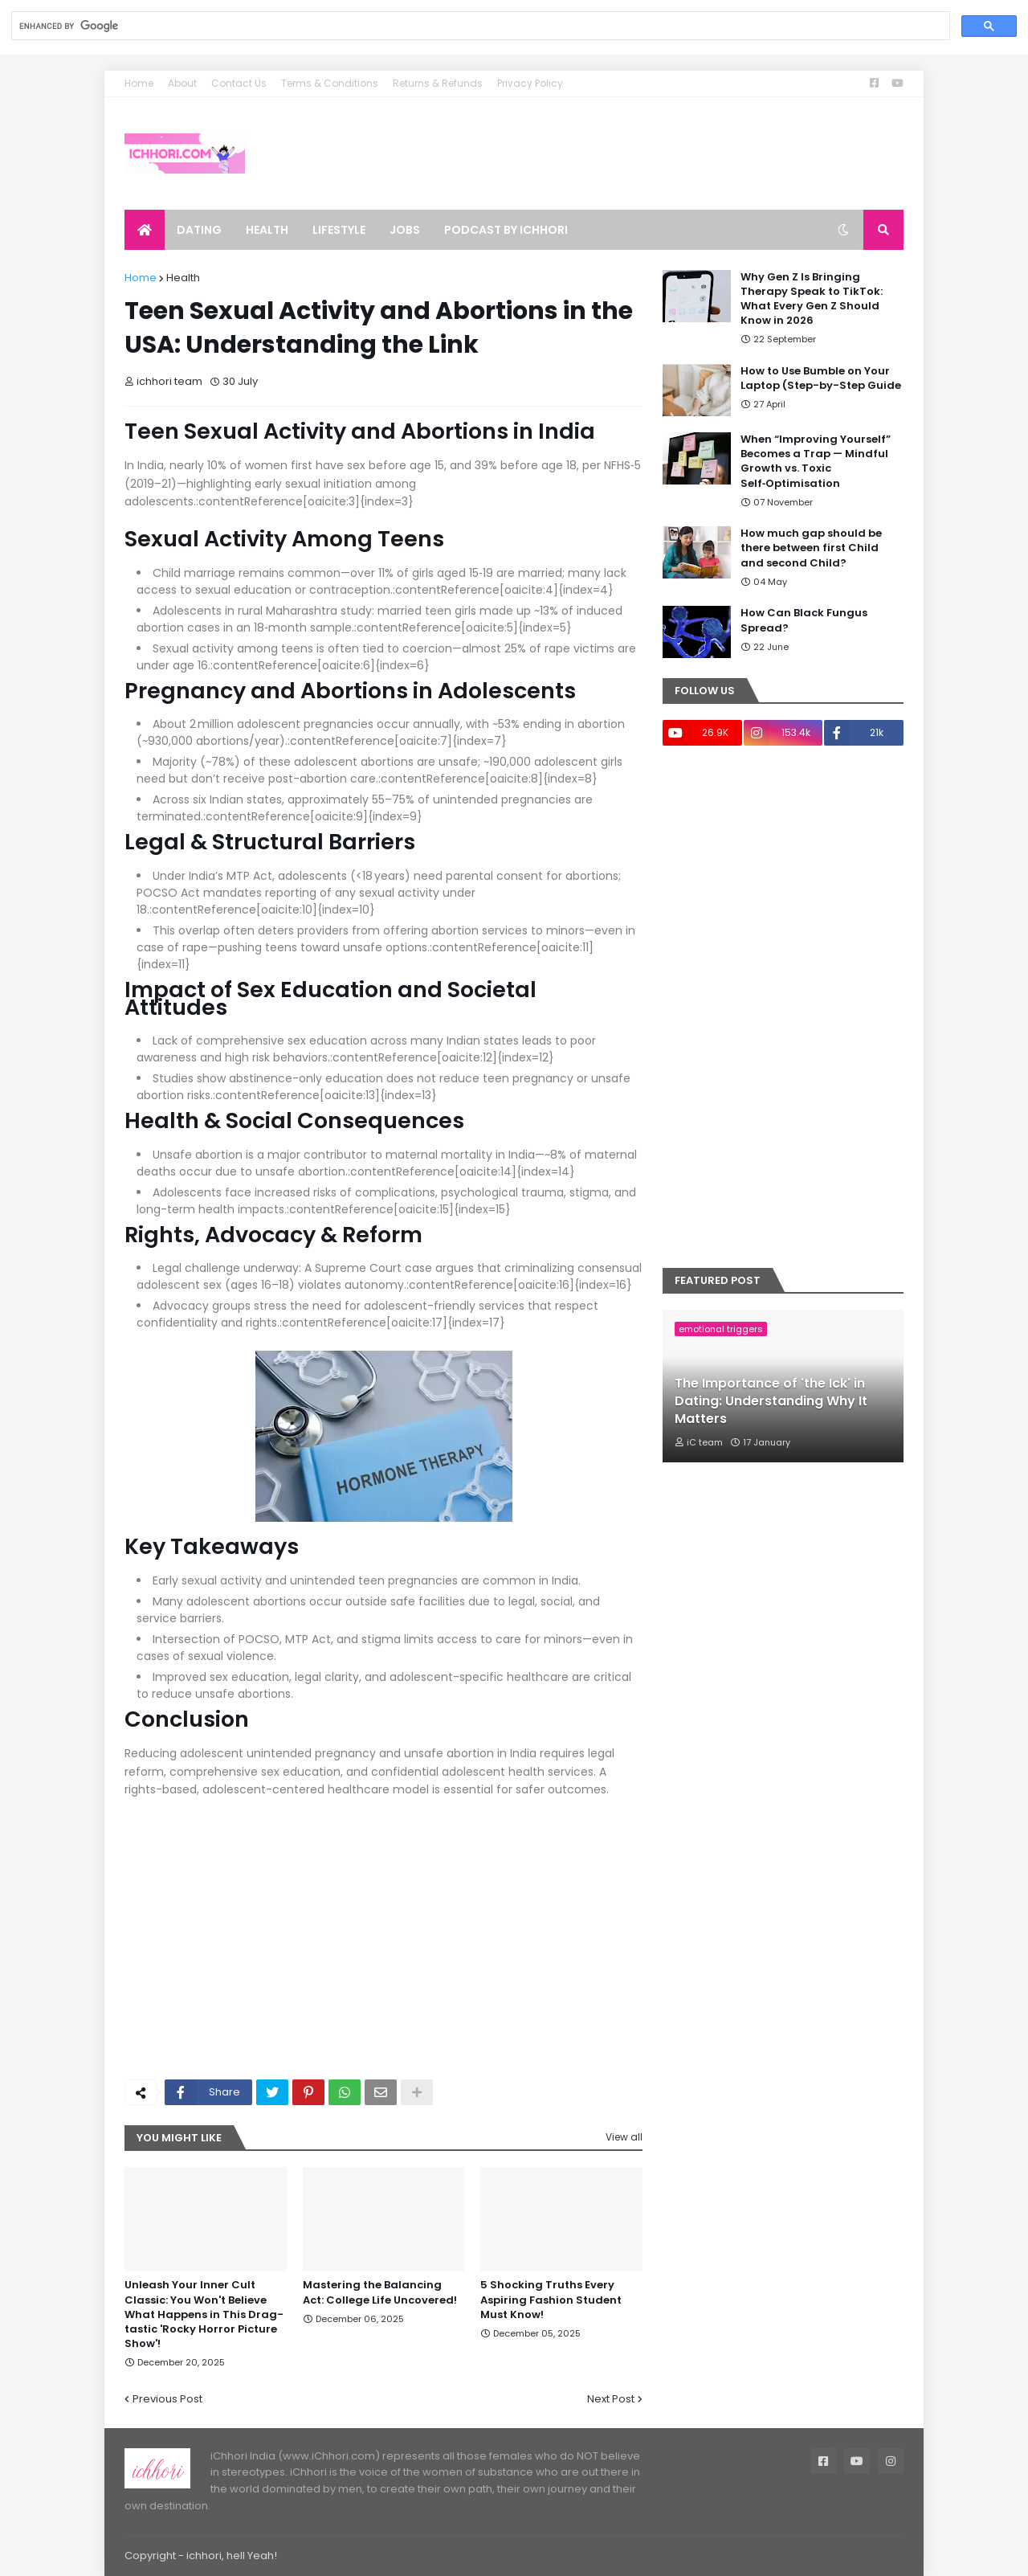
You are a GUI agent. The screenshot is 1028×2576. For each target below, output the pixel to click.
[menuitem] (144, 230)
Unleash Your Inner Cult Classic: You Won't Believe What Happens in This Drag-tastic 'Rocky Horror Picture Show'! (204, 2314)
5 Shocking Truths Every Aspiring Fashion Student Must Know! (551, 2299)
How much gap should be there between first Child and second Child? (811, 548)
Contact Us (239, 83)
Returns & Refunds (438, 83)
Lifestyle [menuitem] (338, 230)
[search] (479, 26)
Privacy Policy (530, 83)
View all (624, 2137)
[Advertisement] (383, 1946)
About (182, 83)
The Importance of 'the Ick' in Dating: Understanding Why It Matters (771, 1402)
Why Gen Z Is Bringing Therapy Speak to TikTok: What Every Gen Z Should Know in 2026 (811, 299)
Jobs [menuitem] (405, 230)
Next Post (610, 2398)
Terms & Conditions (329, 83)
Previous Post (167, 2398)
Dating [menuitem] (199, 230)
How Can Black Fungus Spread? (803, 620)
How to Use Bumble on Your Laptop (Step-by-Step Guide (820, 378)
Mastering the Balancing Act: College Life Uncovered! (380, 2292)
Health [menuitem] (267, 230)
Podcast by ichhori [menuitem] (506, 230)
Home (138, 83)
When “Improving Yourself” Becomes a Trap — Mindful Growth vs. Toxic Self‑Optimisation (815, 461)
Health (183, 277)
